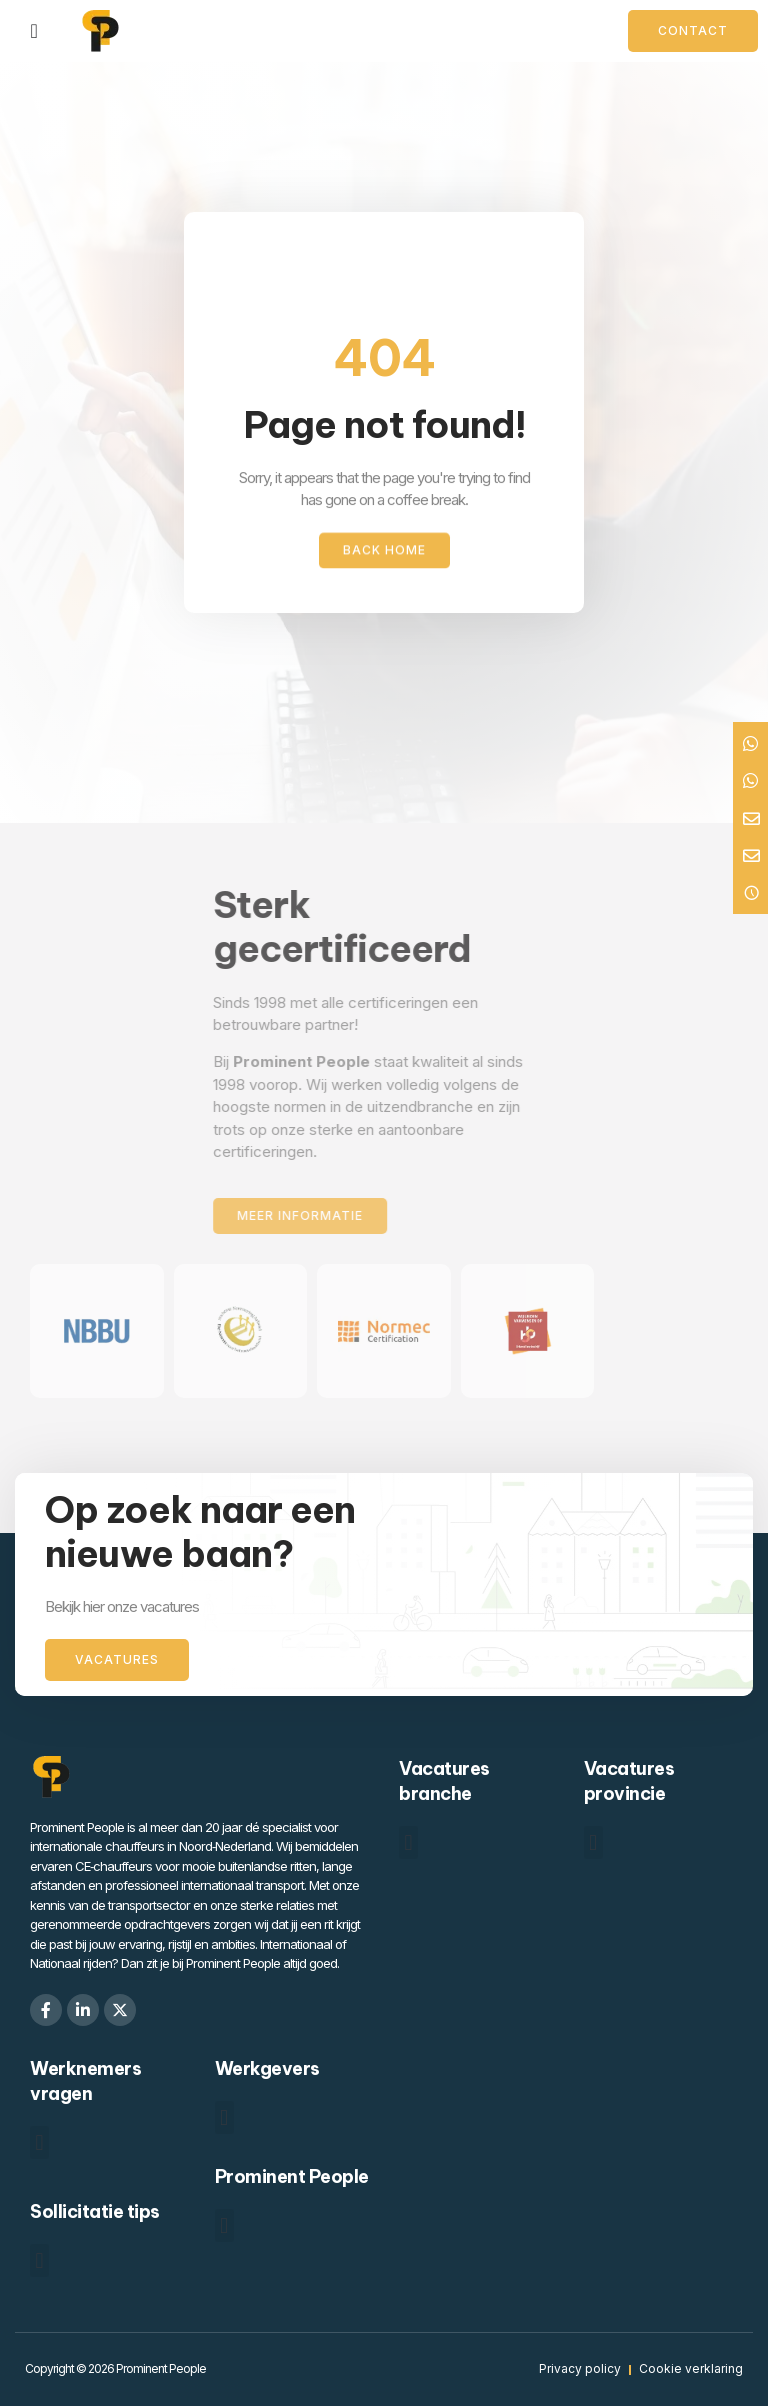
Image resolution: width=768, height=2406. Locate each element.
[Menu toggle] (34, 31)
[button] (408, 1842)
